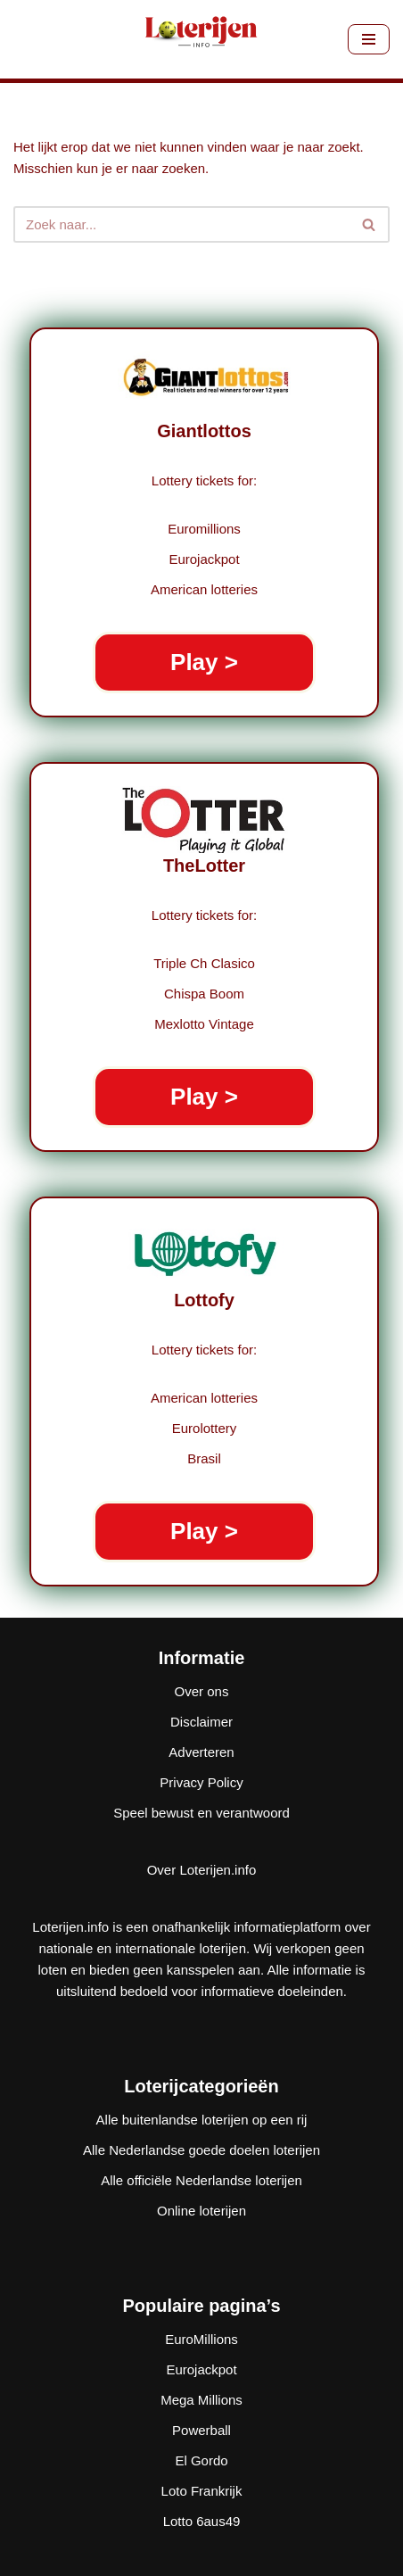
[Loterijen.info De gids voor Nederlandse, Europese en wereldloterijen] (201, 39)
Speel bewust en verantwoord (201, 1812)
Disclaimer (201, 1721)
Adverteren (201, 1752)
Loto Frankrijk (202, 2490)
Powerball (201, 2430)
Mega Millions (201, 2399)
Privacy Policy (201, 1782)
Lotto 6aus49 (202, 2521)
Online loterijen (201, 2210)
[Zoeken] (181, 224)
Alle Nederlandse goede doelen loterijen (201, 2150)
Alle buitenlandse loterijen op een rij (202, 2119)
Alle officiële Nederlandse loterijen (201, 2180)
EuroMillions (201, 2339)
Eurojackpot (201, 2369)
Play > (204, 662)
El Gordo (201, 2460)
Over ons (202, 1691)
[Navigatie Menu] (369, 39)
